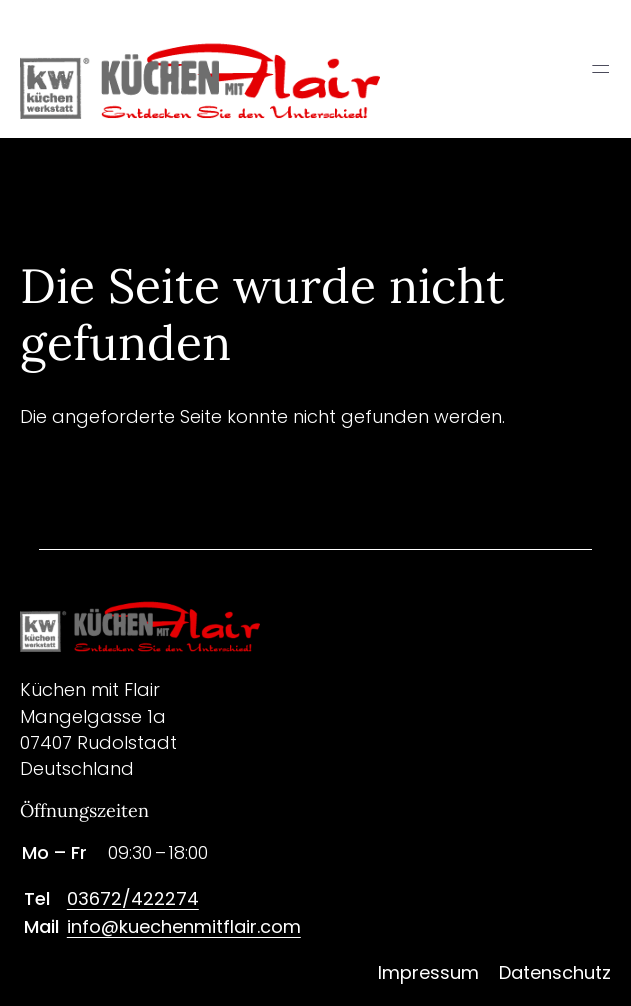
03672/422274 (133, 898)
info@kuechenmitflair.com (184, 926)
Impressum (428, 972)
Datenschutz (555, 972)
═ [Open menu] (600, 69)
